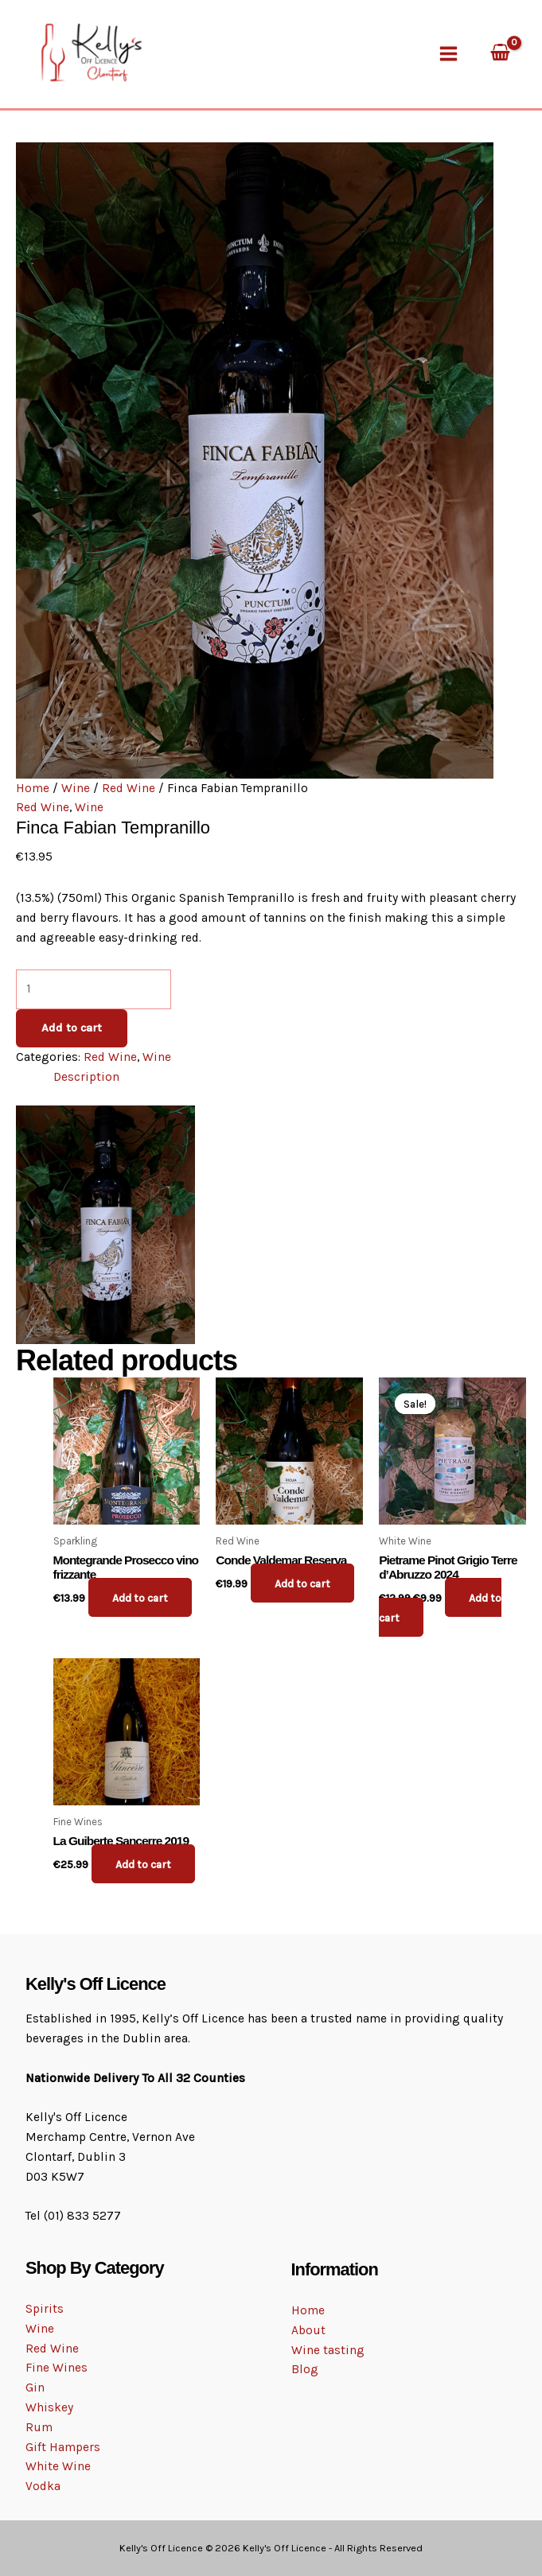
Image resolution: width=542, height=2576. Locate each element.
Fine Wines (56, 2368)
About (308, 2330)
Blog (304, 2370)
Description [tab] (86, 1068)
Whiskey (49, 2407)
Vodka (42, 2487)
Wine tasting (328, 2350)
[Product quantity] (93, 980)
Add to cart (71, 1019)
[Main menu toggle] (448, 49)
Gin (35, 2388)
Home (32, 778)
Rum (39, 2427)
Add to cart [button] (144, 1588)
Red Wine (128, 778)
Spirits (44, 2309)
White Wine (58, 2467)
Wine (75, 778)
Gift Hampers (62, 2447)
